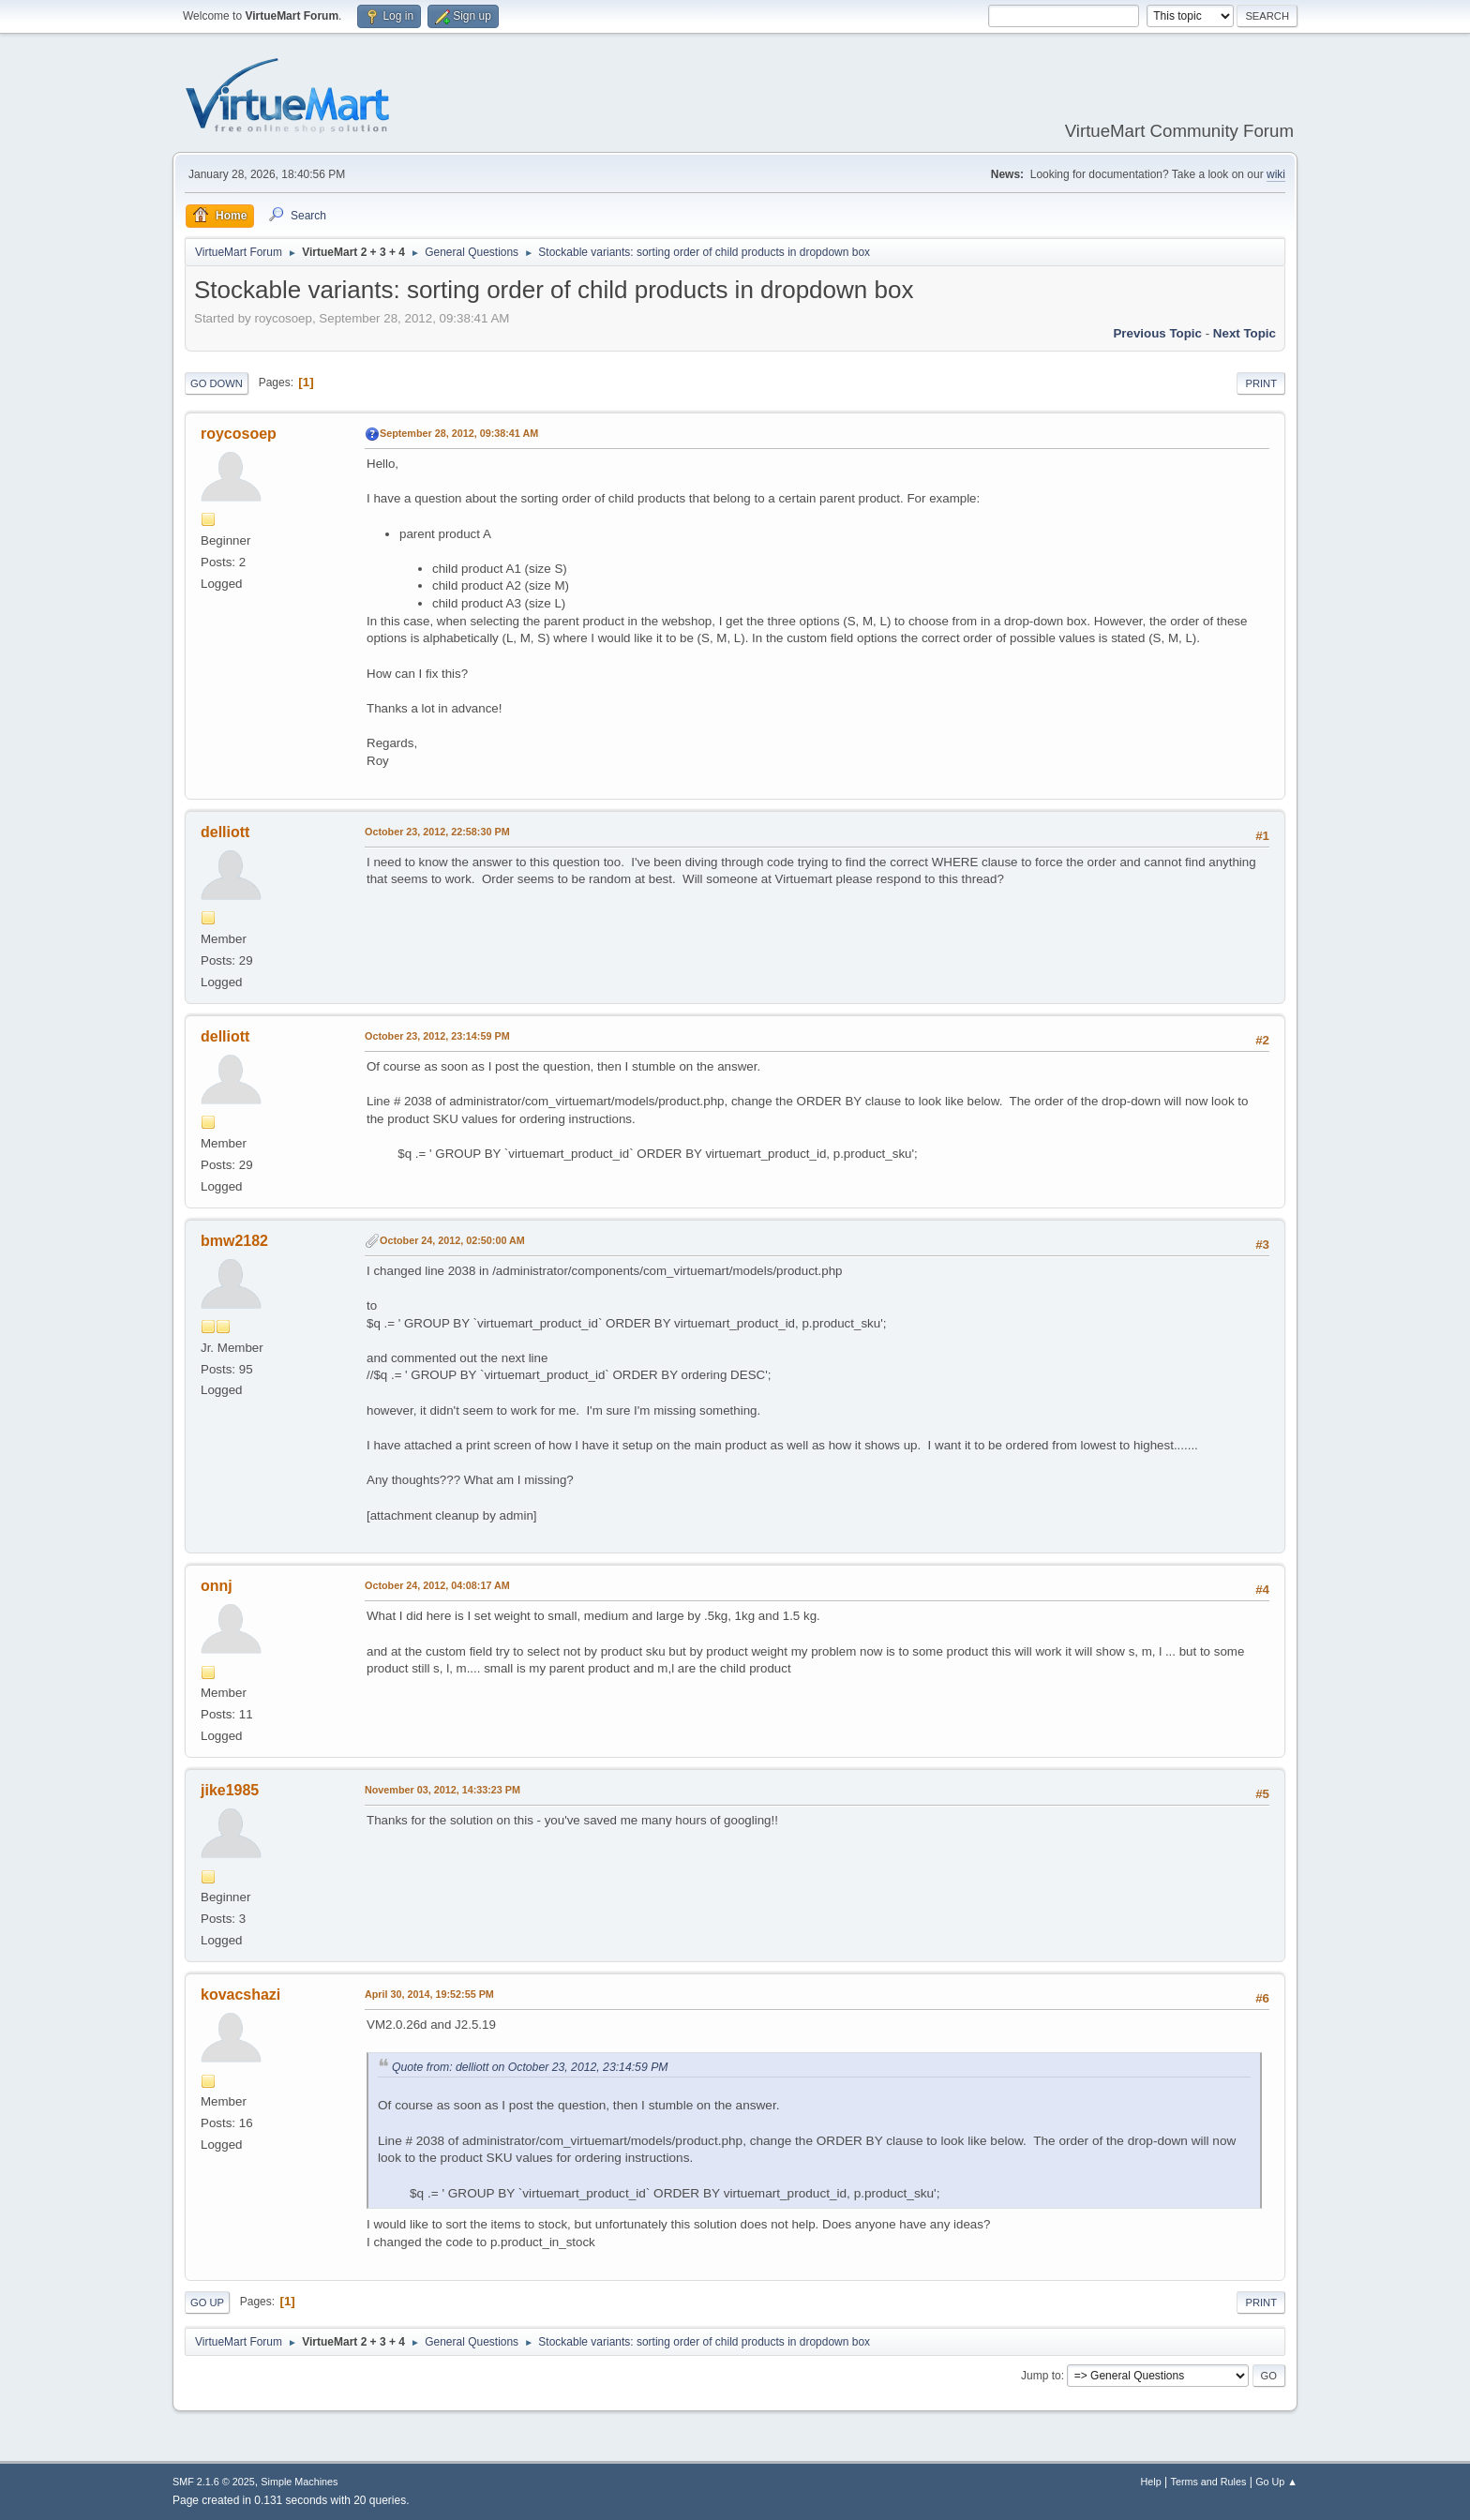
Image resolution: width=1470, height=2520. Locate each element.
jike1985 (230, 1790)
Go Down (216, 383)
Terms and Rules (1209, 2481)
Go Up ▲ (1276, 2481)
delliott (225, 832)
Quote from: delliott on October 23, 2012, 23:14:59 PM (530, 2067)
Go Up (207, 2302)
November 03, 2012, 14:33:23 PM (442, 1789)
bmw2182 (234, 1241)
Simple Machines (299, 2481)
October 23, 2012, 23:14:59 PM (437, 1036)
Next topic (1244, 333)
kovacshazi (240, 1994)
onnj (216, 1586)
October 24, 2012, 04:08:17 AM (437, 1585)
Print (1261, 383)
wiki (1276, 174)
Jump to (1041, 2375)
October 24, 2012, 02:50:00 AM (452, 1240)
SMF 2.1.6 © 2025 (213, 2481)
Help (1151, 2481)
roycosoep (239, 434)
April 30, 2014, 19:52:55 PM (429, 1994)
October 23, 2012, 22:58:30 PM (437, 831)
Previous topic (1157, 333)
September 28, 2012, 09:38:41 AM (459, 433)
